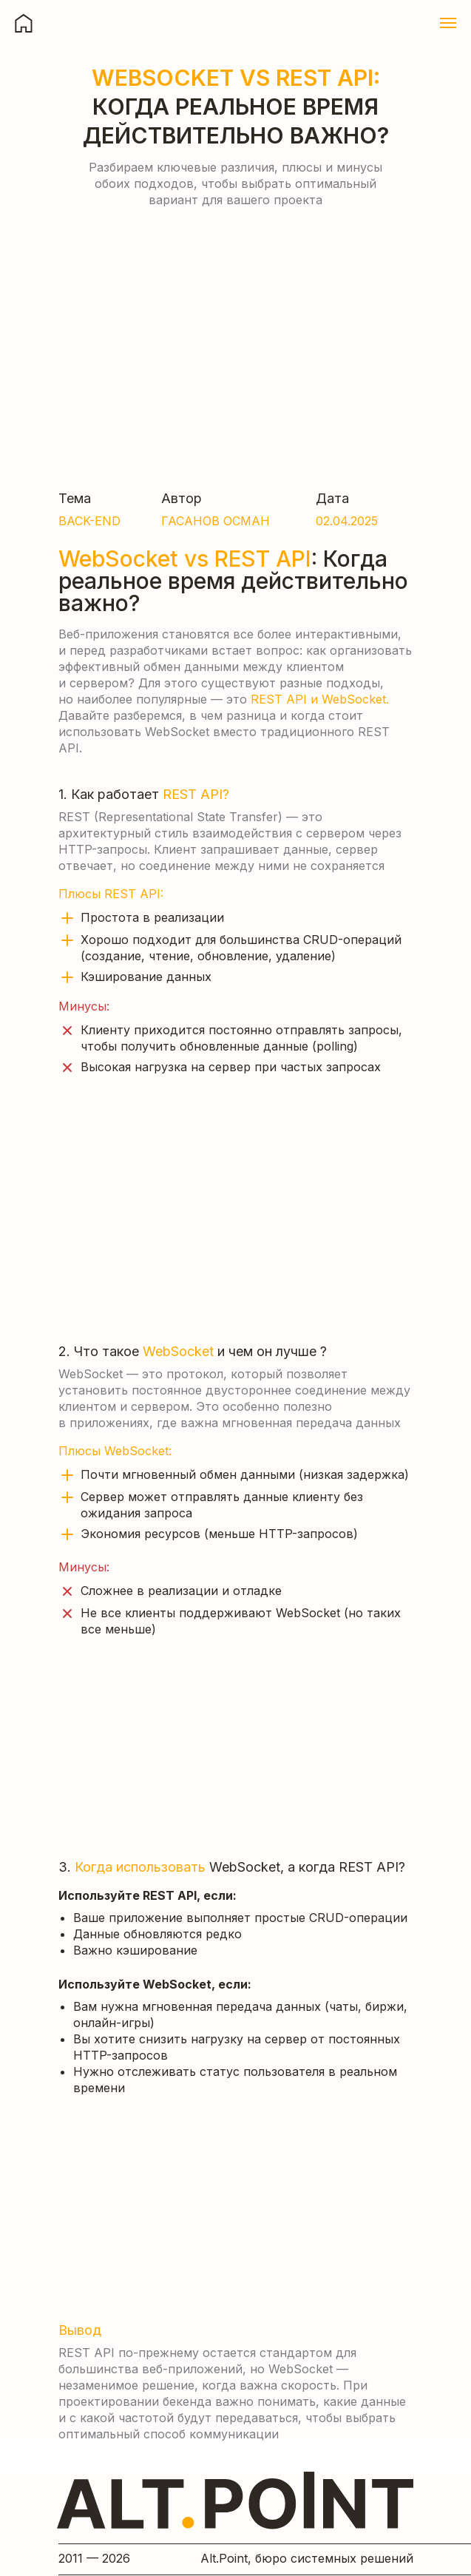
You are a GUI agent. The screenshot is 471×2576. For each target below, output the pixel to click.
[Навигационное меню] (448, 23)
